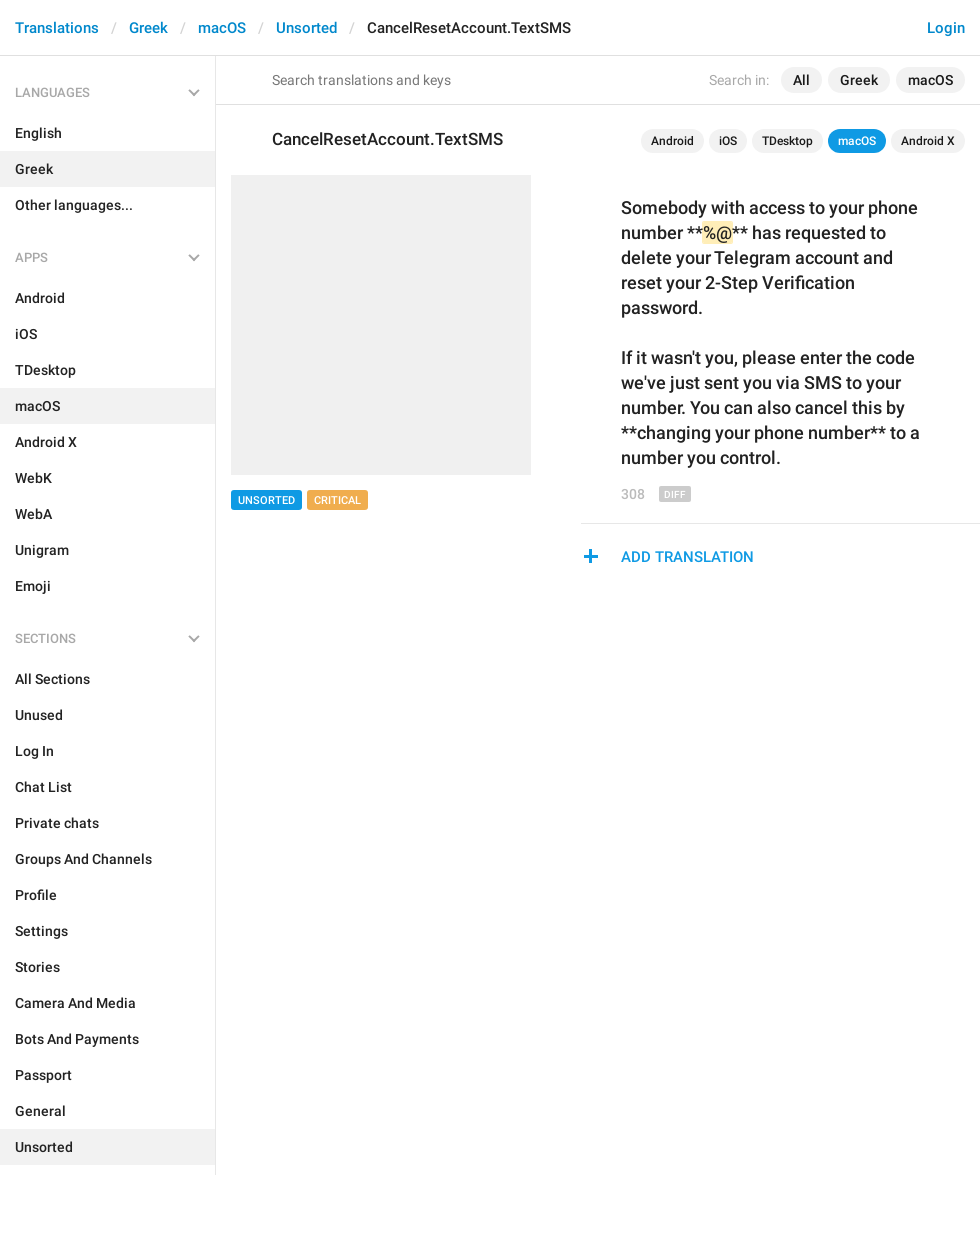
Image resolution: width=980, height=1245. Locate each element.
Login (946, 28)
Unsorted (306, 28)
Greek (148, 28)
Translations (57, 28)
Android (672, 141)
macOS (222, 28)
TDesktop (787, 141)
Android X (928, 141)
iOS (728, 141)
